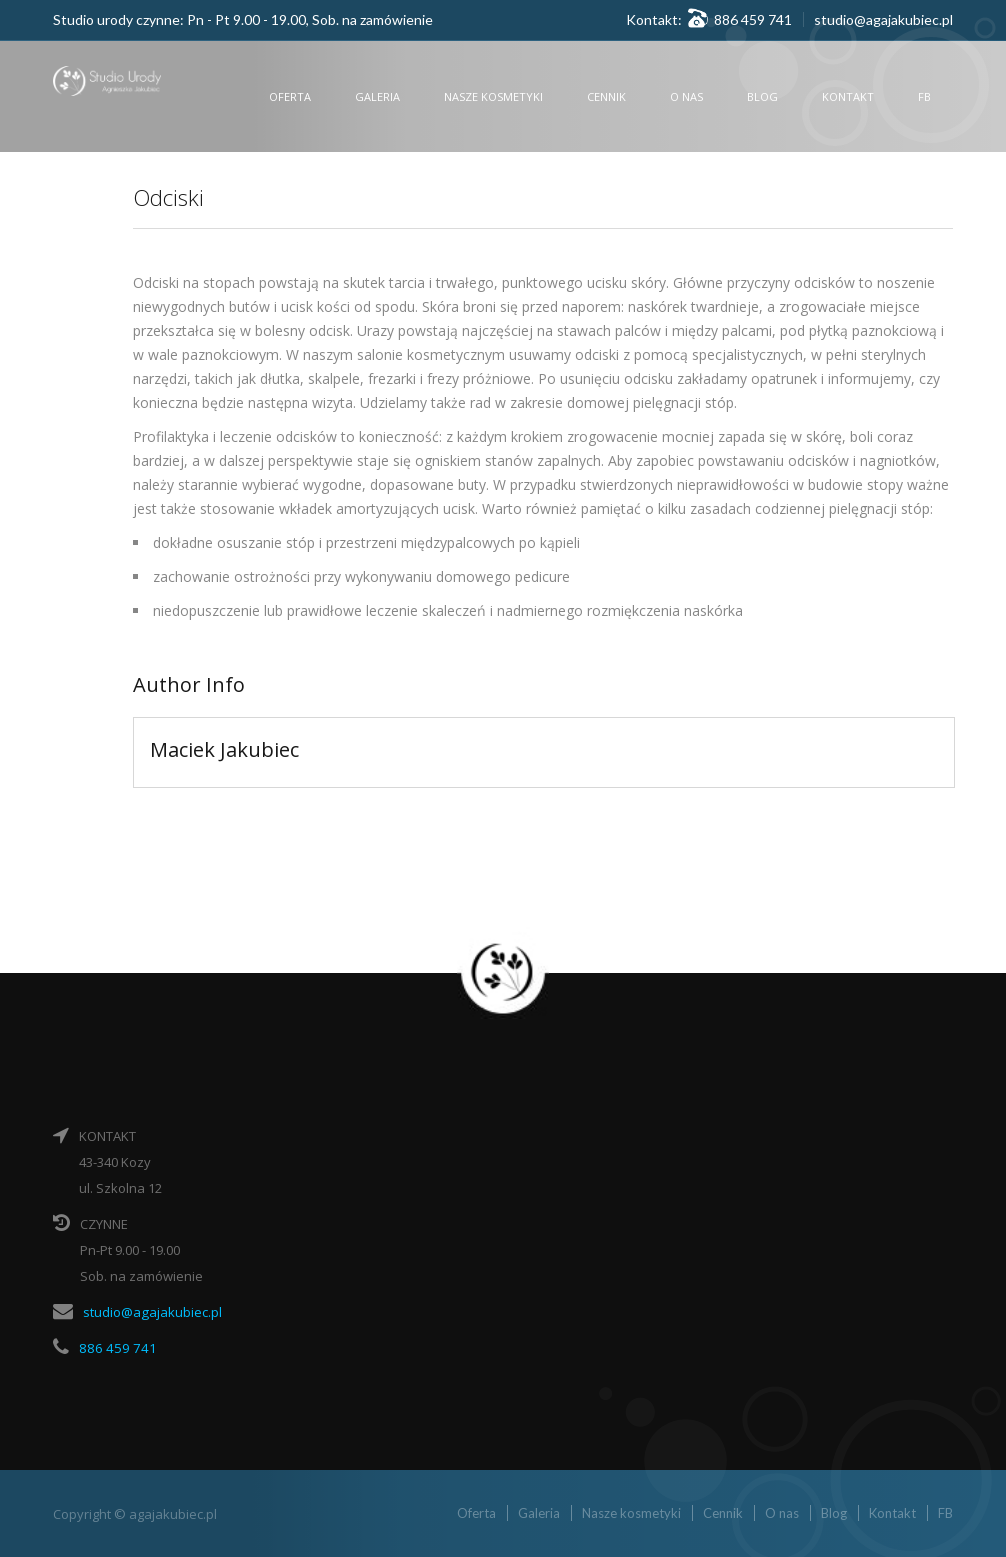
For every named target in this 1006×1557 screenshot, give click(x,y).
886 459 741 (113, 1347)
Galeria (377, 96)
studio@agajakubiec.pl (883, 19)
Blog (762, 96)
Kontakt (848, 96)
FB (924, 96)
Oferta (290, 96)
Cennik (606, 96)
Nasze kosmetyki (493, 96)
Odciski (172, 196)
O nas (686, 96)
